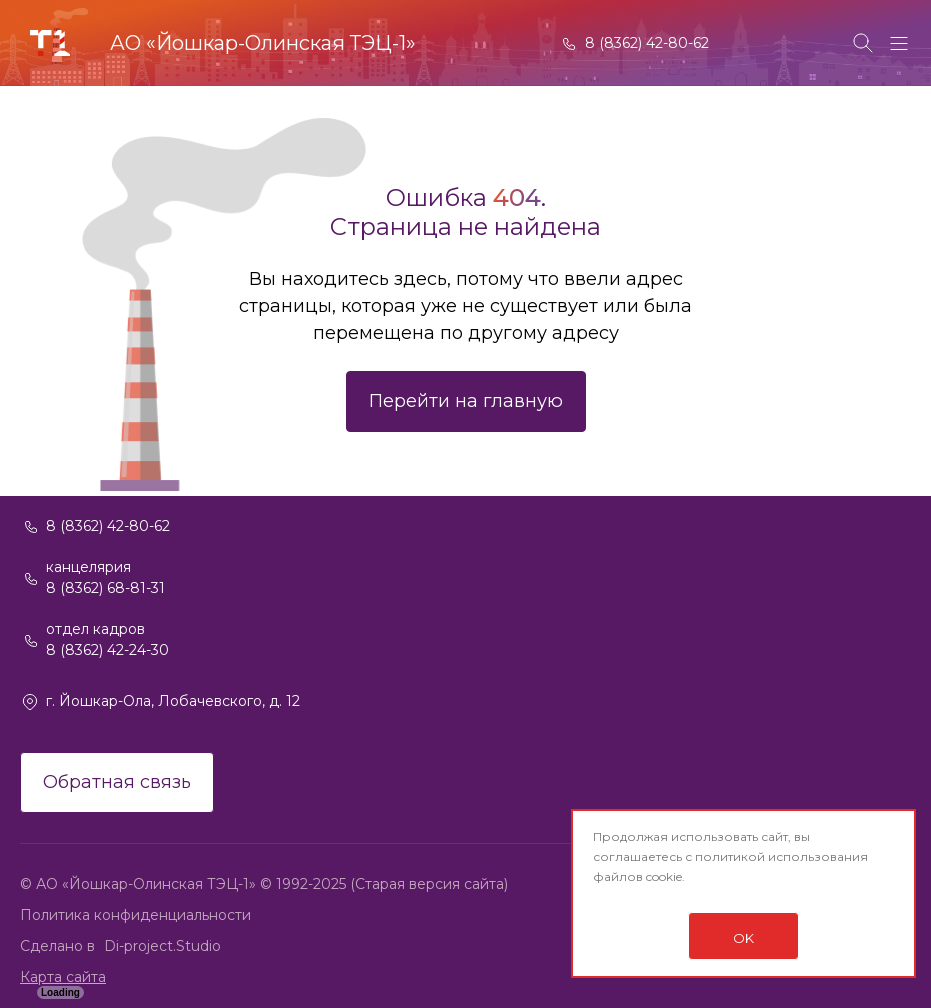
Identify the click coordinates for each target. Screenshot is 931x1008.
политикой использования (781, 856)
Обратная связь (117, 782)
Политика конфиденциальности (135, 915)
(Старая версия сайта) (429, 884)
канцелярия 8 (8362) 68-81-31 (105, 577)
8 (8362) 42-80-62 (647, 43)
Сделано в (59, 946)
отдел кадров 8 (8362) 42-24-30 (107, 639)
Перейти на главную (466, 401)
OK (743, 938)
